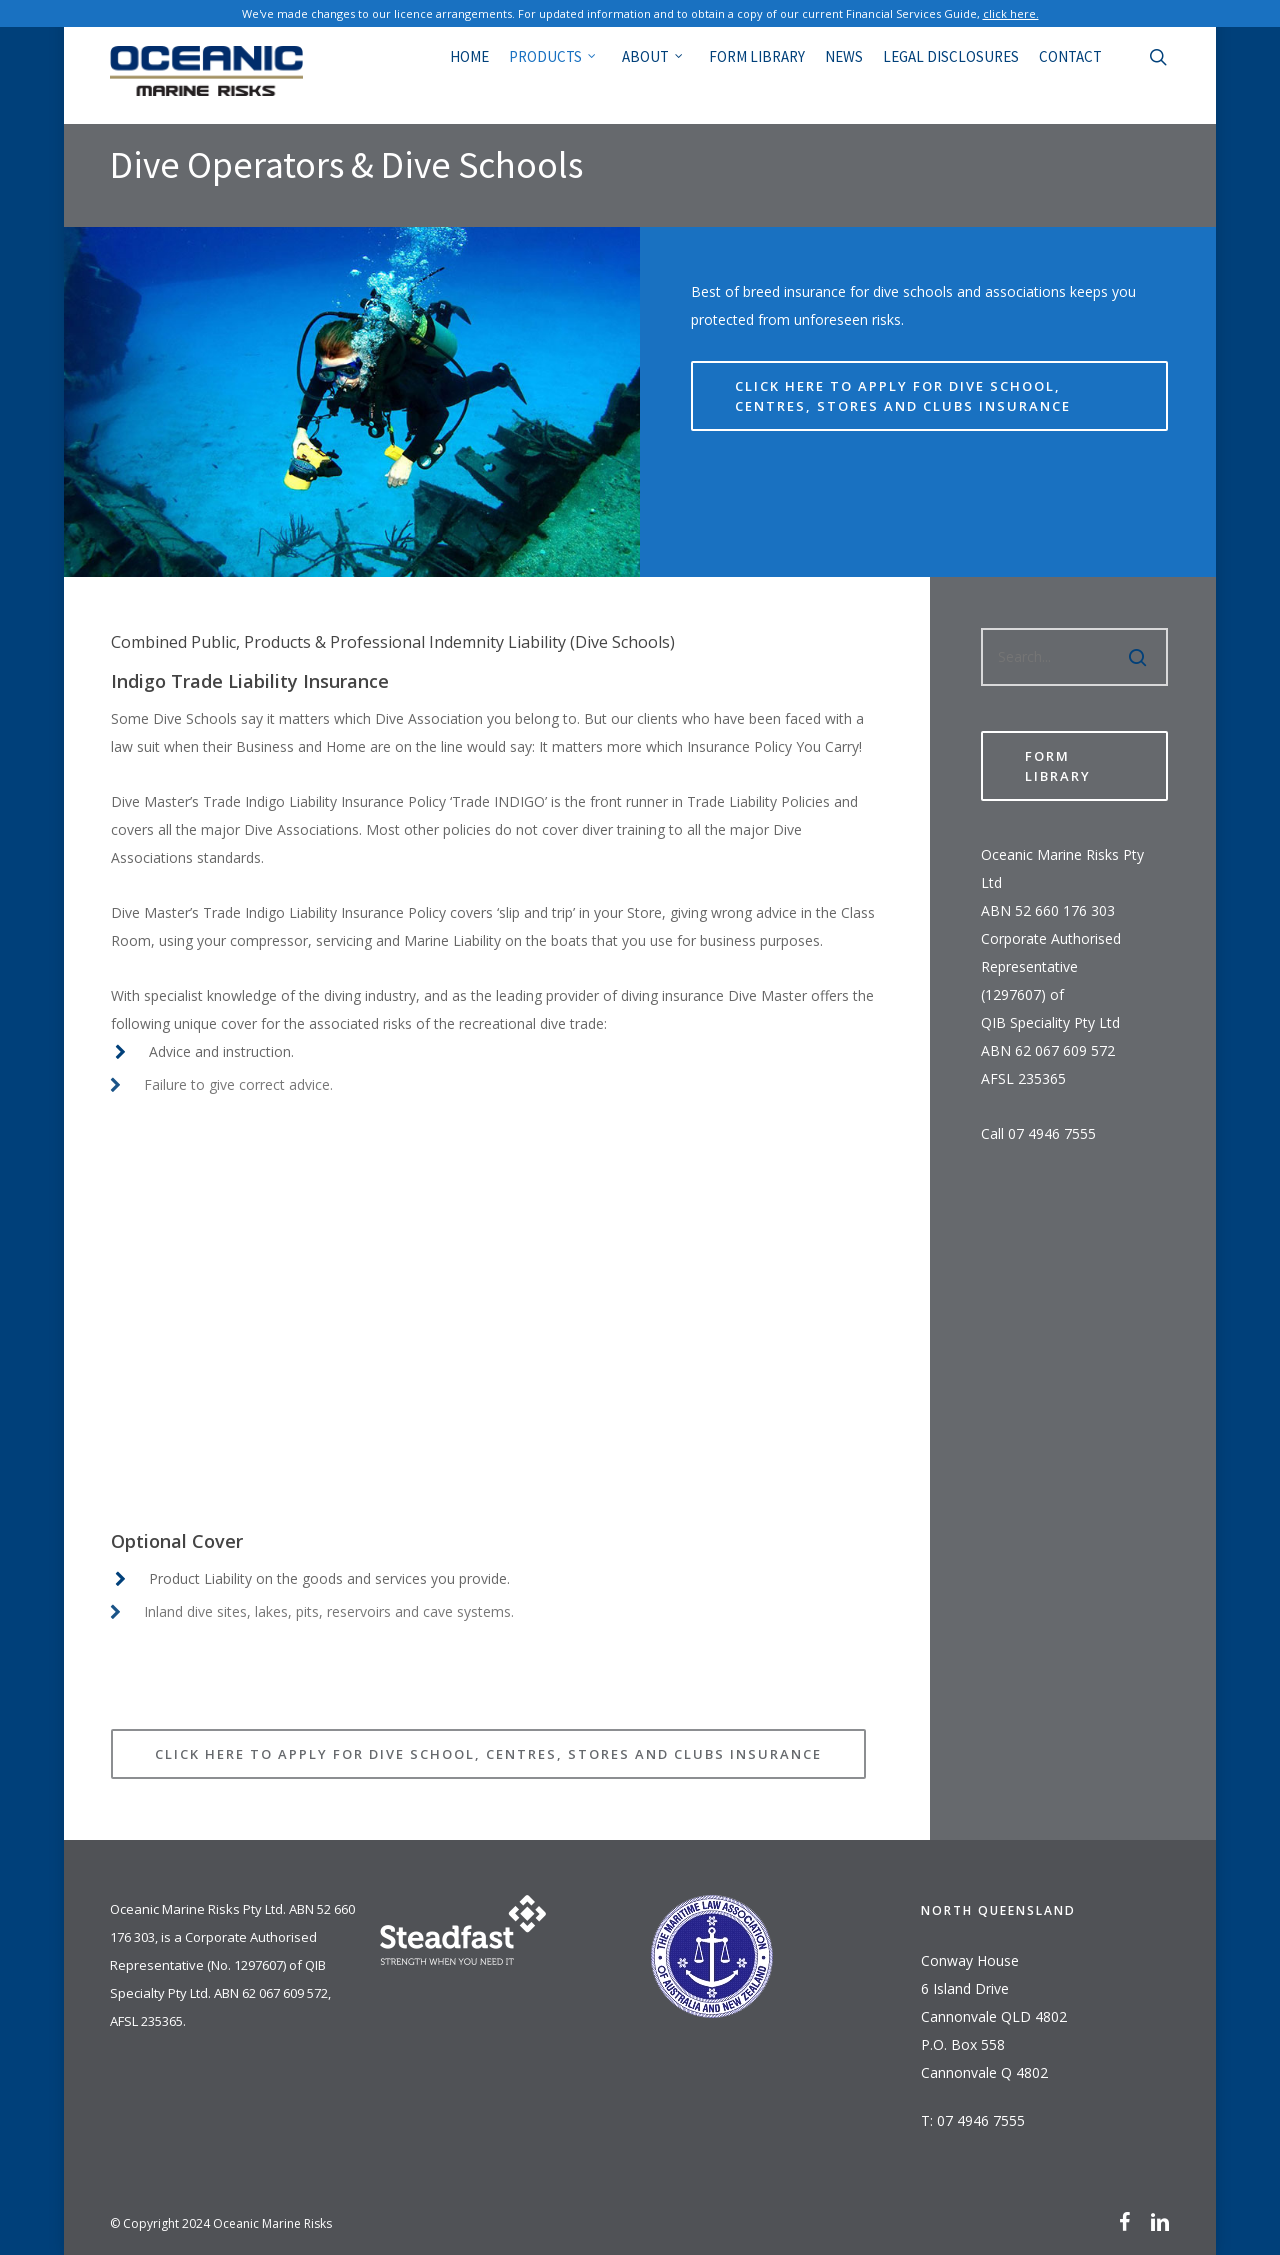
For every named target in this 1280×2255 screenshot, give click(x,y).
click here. (1011, 13)
